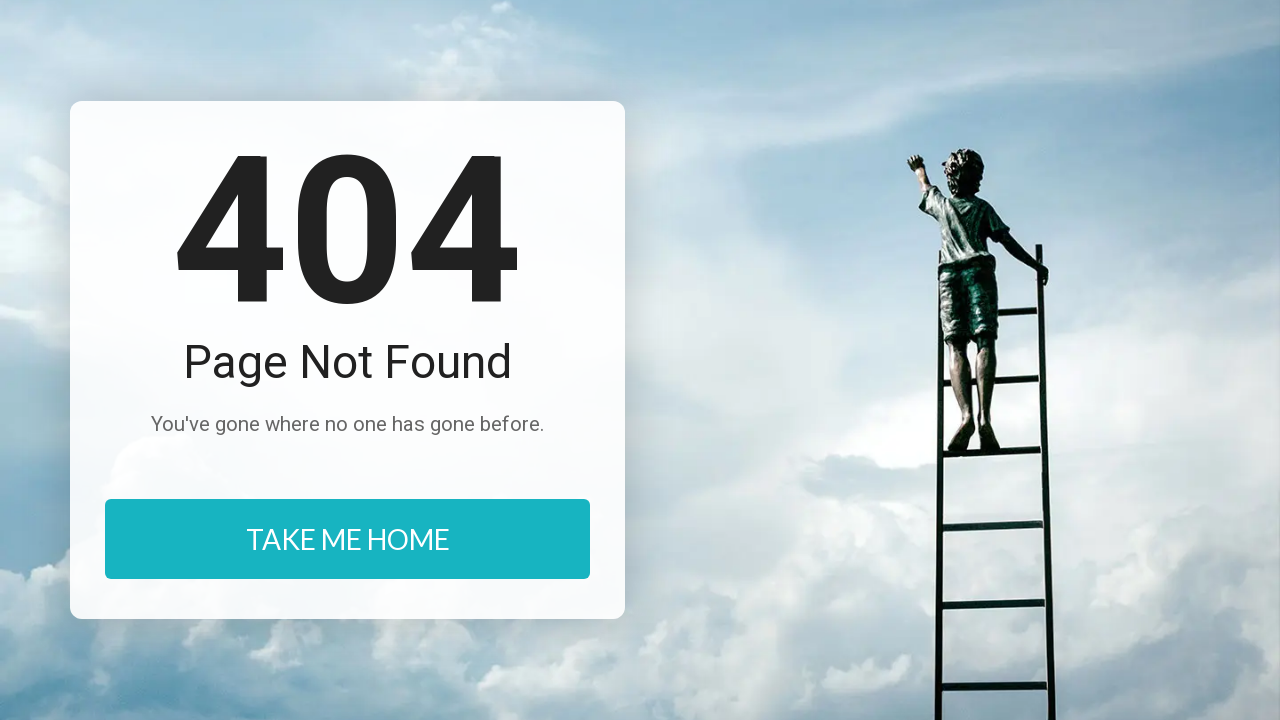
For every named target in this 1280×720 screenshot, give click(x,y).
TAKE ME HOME (348, 539)
